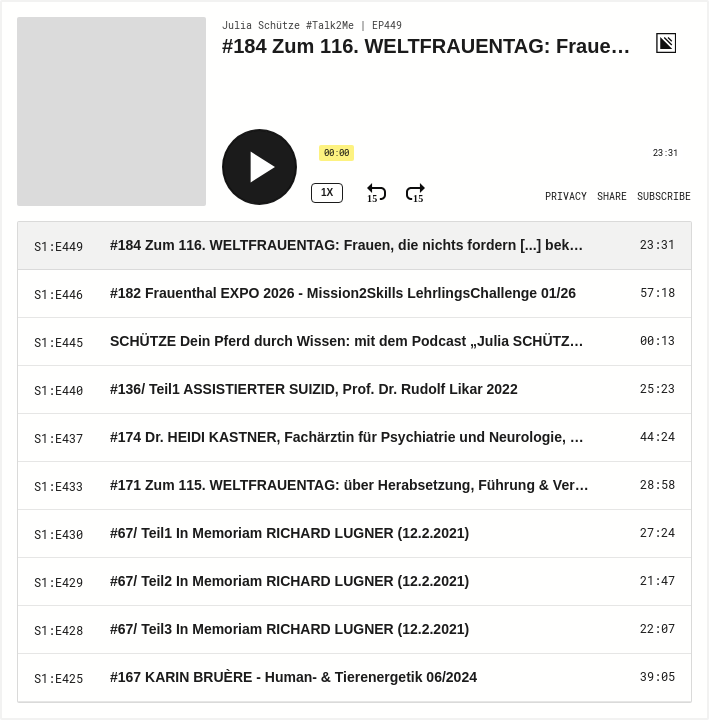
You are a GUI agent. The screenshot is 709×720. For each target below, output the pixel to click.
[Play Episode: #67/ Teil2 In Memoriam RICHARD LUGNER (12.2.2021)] (354, 582)
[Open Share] (612, 197)
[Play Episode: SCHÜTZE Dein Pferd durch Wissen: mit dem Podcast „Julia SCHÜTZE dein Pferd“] (354, 342)
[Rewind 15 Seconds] (376, 193)
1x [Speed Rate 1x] (327, 192)
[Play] (259, 167)
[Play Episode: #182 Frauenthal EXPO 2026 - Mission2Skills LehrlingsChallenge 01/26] (354, 294)
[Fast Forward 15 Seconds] (415, 193)
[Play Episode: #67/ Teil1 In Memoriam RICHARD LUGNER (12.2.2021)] (354, 534)
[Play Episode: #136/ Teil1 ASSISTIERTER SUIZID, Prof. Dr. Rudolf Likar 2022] (354, 390)
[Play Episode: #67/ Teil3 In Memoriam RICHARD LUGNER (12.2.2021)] (354, 630)
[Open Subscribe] (664, 197)
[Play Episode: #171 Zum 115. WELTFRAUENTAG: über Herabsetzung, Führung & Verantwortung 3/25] (354, 486)
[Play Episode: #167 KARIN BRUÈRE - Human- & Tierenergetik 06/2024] (354, 678)
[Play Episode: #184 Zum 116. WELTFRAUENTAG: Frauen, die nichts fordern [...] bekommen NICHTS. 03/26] (354, 246)
